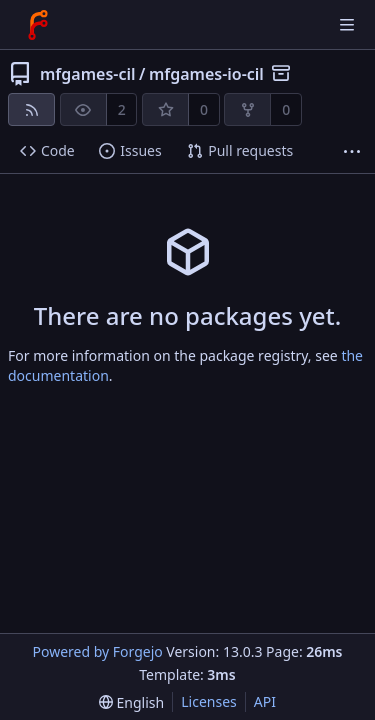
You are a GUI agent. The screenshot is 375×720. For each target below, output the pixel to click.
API (265, 701)
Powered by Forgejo (97, 651)
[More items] (352, 151)
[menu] (131, 702)
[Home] (38, 25)
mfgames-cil (88, 74)
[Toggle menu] (347, 25)
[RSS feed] (31, 109)
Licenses (209, 701)
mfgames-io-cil (206, 74)
